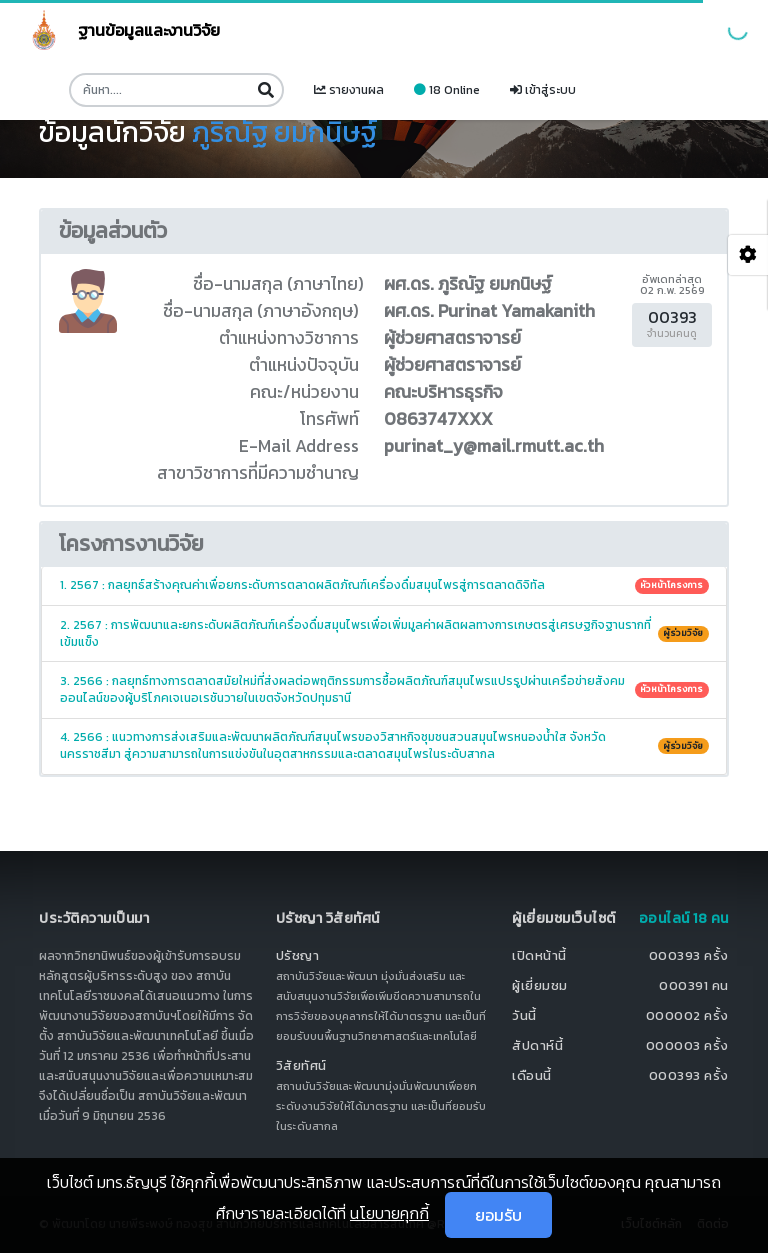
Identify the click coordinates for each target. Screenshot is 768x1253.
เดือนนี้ (532, 1075)
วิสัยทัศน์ (301, 1065)
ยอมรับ (498, 1215)
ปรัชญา (298, 955)
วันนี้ (524, 1015)
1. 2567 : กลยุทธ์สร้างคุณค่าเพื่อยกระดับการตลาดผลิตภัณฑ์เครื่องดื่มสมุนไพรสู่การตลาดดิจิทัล (384, 585)
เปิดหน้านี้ (539, 955)
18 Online (447, 90)
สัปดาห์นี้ (537, 1045)
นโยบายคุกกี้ (389, 1213)
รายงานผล (349, 90)
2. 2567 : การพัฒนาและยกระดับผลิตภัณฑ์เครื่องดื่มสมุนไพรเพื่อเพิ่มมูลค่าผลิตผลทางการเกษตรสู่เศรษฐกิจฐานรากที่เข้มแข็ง (384, 633)
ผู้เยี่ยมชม (540, 985)
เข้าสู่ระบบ (543, 90)
